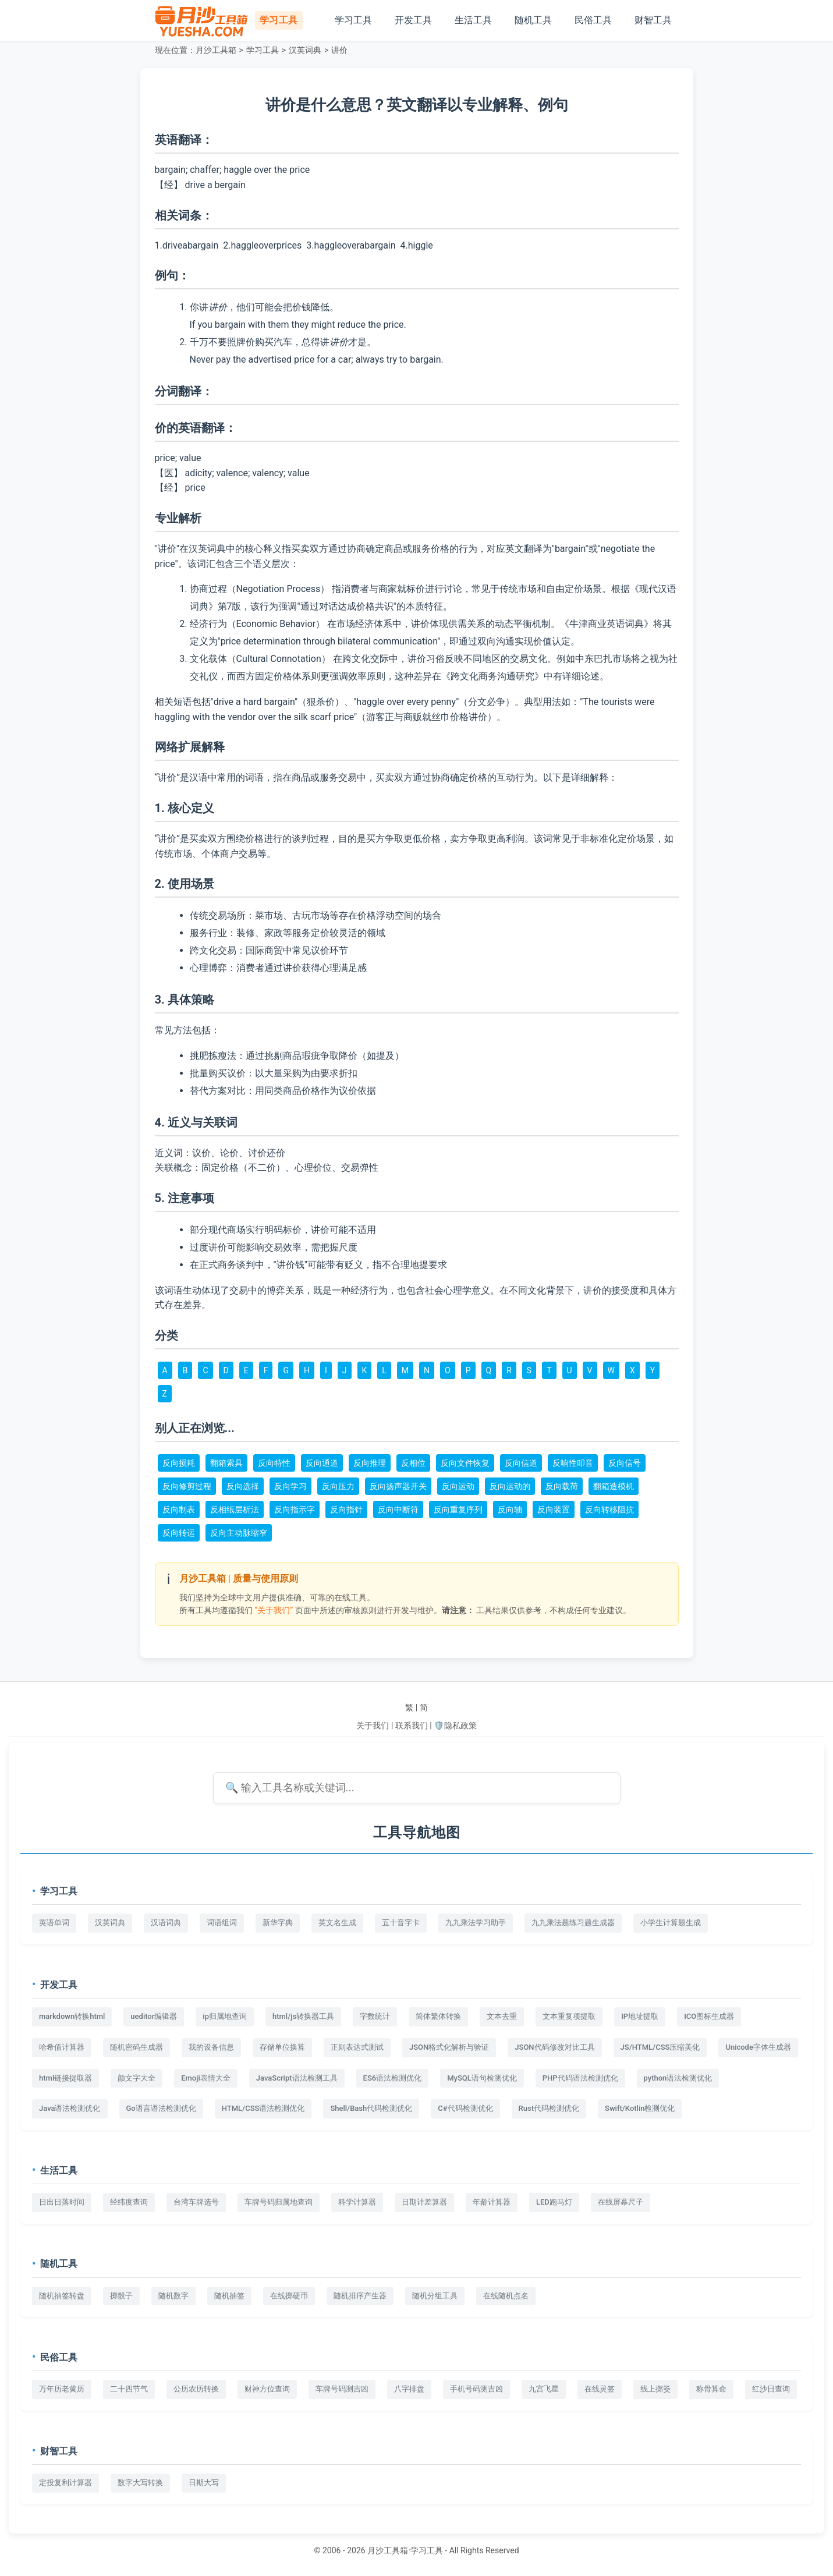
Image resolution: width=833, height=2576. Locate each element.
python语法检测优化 (678, 2078)
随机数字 (173, 2295)
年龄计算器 (492, 2202)
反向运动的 (510, 1486)
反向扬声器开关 (398, 1486)
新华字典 (278, 1922)
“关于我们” (273, 1610)
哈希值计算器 (61, 2047)
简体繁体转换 (438, 2016)
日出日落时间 (61, 2202)
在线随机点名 (506, 2295)
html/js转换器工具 (303, 2016)
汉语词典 (166, 1922)
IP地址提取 (639, 2016)
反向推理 (369, 1463)
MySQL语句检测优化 (482, 2078)
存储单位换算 (282, 2047)
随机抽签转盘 (61, 2295)
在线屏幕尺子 (620, 2202)
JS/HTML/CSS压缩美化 (660, 2047)
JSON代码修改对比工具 (554, 2047)
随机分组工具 (435, 2295)
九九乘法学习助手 (475, 1922)
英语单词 (54, 1922)
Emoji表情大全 (206, 2078)
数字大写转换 (140, 2482)
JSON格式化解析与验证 (449, 2047)
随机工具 (533, 20)
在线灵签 (599, 2388)
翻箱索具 (226, 1463)
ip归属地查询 (225, 2016)
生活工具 (473, 20)
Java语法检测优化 (70, 2108)
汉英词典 (305, 50)
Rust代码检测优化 (549, 2108)
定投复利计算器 (65, 2482)
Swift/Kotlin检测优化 (640, 2108)
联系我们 (411, 1725)
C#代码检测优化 (465, 2108)
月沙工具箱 (216, 50)
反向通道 (322, 1463)
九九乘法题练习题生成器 (573, 1922)
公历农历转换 (196, 2388)
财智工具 (653, 20)
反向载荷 (561, 1486)
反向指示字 (294, 1509)
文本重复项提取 (569, 2016)
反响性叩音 (572, 1463)
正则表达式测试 (357, 2047)
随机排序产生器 (360, 2295)
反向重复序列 (458, 1509)
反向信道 (521, 1463)
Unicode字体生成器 (758, 2047)
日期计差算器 (424, 2202)
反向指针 (346, 1509)
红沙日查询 (771, 2388)
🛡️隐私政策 (455, 1725)
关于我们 (372, 1725)
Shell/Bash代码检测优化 (371, 2108)
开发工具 (413, 20)
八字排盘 (409, 2388)
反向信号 (624, 1463)
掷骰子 (121, 2295)
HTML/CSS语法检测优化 (263, 2108)
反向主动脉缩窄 (238, 1532)
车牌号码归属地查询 (278, 2202)
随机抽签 (229, 2295)
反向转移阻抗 (609, 1509)
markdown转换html (72, 2016)
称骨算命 (711, 2388)
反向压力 (338, 1486)
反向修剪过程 (186, 1486)
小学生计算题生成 (670, 1922)
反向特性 (274, 1463)
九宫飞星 (544, 2388)
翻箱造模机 (613, 1486)
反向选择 (242, 1486)
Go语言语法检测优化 (161, 2108)
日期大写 (204, 2482)
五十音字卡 (401, 1922)
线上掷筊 (655, 2388)
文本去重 (502, 2016)
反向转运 (178, 1532)
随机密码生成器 (136, 2047)
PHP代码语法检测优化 (580, 2078)
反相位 (413, 1463)
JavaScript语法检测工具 (297, 2078)
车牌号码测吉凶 (342, 2388)
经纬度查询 (129, 2202)
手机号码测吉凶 (476, 2388)
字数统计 (375, 2016)
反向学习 (290, 1486)
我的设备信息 (211, 2047)
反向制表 (178, 1509)
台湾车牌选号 (196, 2202)
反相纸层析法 (234, 1509)
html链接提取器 (65, 2078)
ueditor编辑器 (153, 2016)
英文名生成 (337, 1922)
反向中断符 (398, 1509)
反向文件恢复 (465, 1463)
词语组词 (222, 1922)
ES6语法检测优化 (392, 2078)
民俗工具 (593, 20)
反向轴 (510, 1509)
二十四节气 (129, 2388)
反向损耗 (178, 1463)
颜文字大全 (136, 2078)
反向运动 (458, 1486)
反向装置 (553, 1509)
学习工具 (353, 20)
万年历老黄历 (61, 2388)
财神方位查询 (267, 2388)
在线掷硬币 (289, 2295)
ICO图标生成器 (709, 2016)
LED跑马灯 (554, 2202)
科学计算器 (357, 2202)
